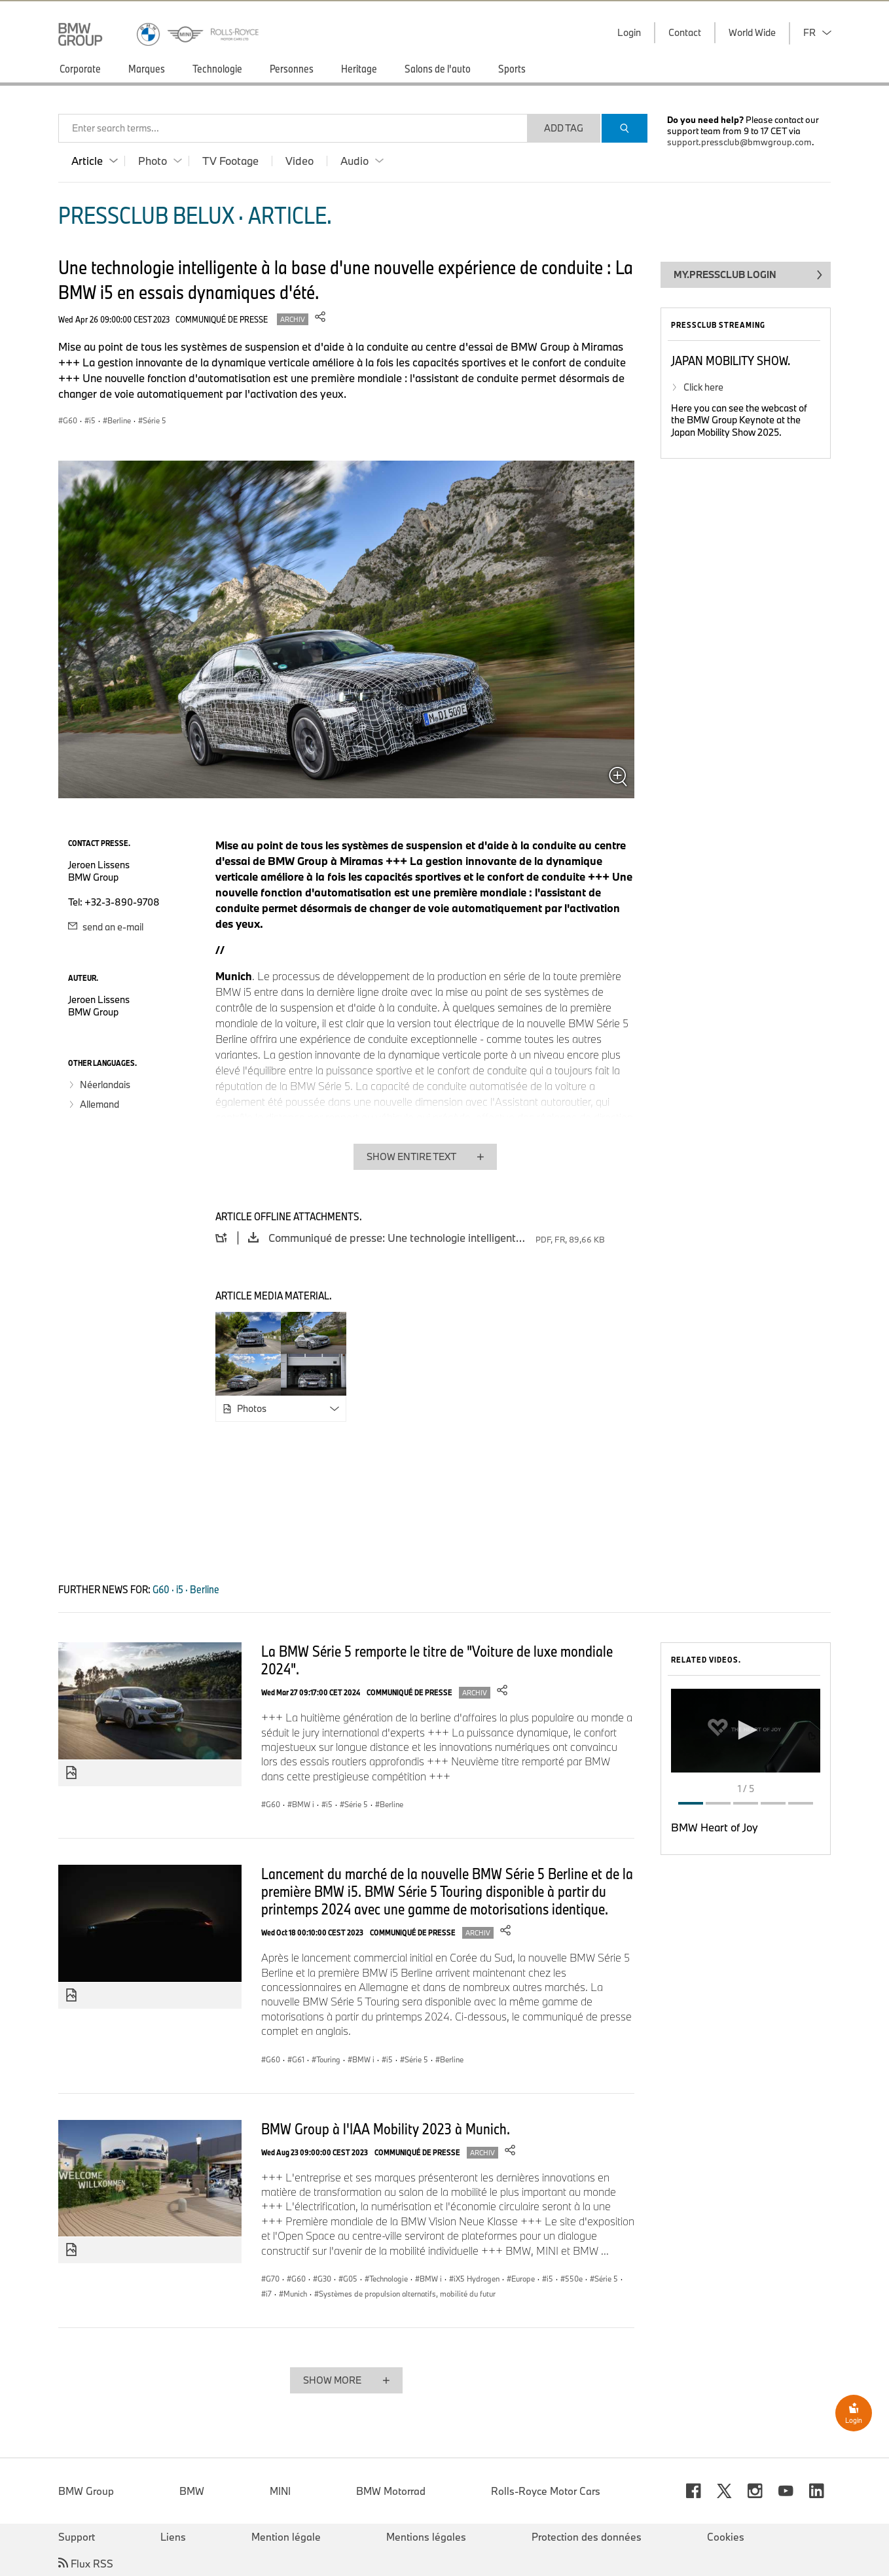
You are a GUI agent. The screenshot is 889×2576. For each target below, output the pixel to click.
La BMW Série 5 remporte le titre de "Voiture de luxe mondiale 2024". (437, 1659)
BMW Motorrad (391, 2490)
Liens (173, 2536)
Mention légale (286, 2536)
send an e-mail (105, 927)
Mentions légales (426, 2536)
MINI (280, 2490)
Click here (703, 387)
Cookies (725, 2536)
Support (76, 2536)
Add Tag (563, 128)
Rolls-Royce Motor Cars (545, 2490)
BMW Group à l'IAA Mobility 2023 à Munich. (385, 2128)
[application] (745, 1731)
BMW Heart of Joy (714, 1827)
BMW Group (86, 2490)
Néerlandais (105, 1084)
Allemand (99, 1104)
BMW (191, 2490)
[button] (745, 1730)
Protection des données (587, 2536)
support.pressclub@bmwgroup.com (739, 142)
